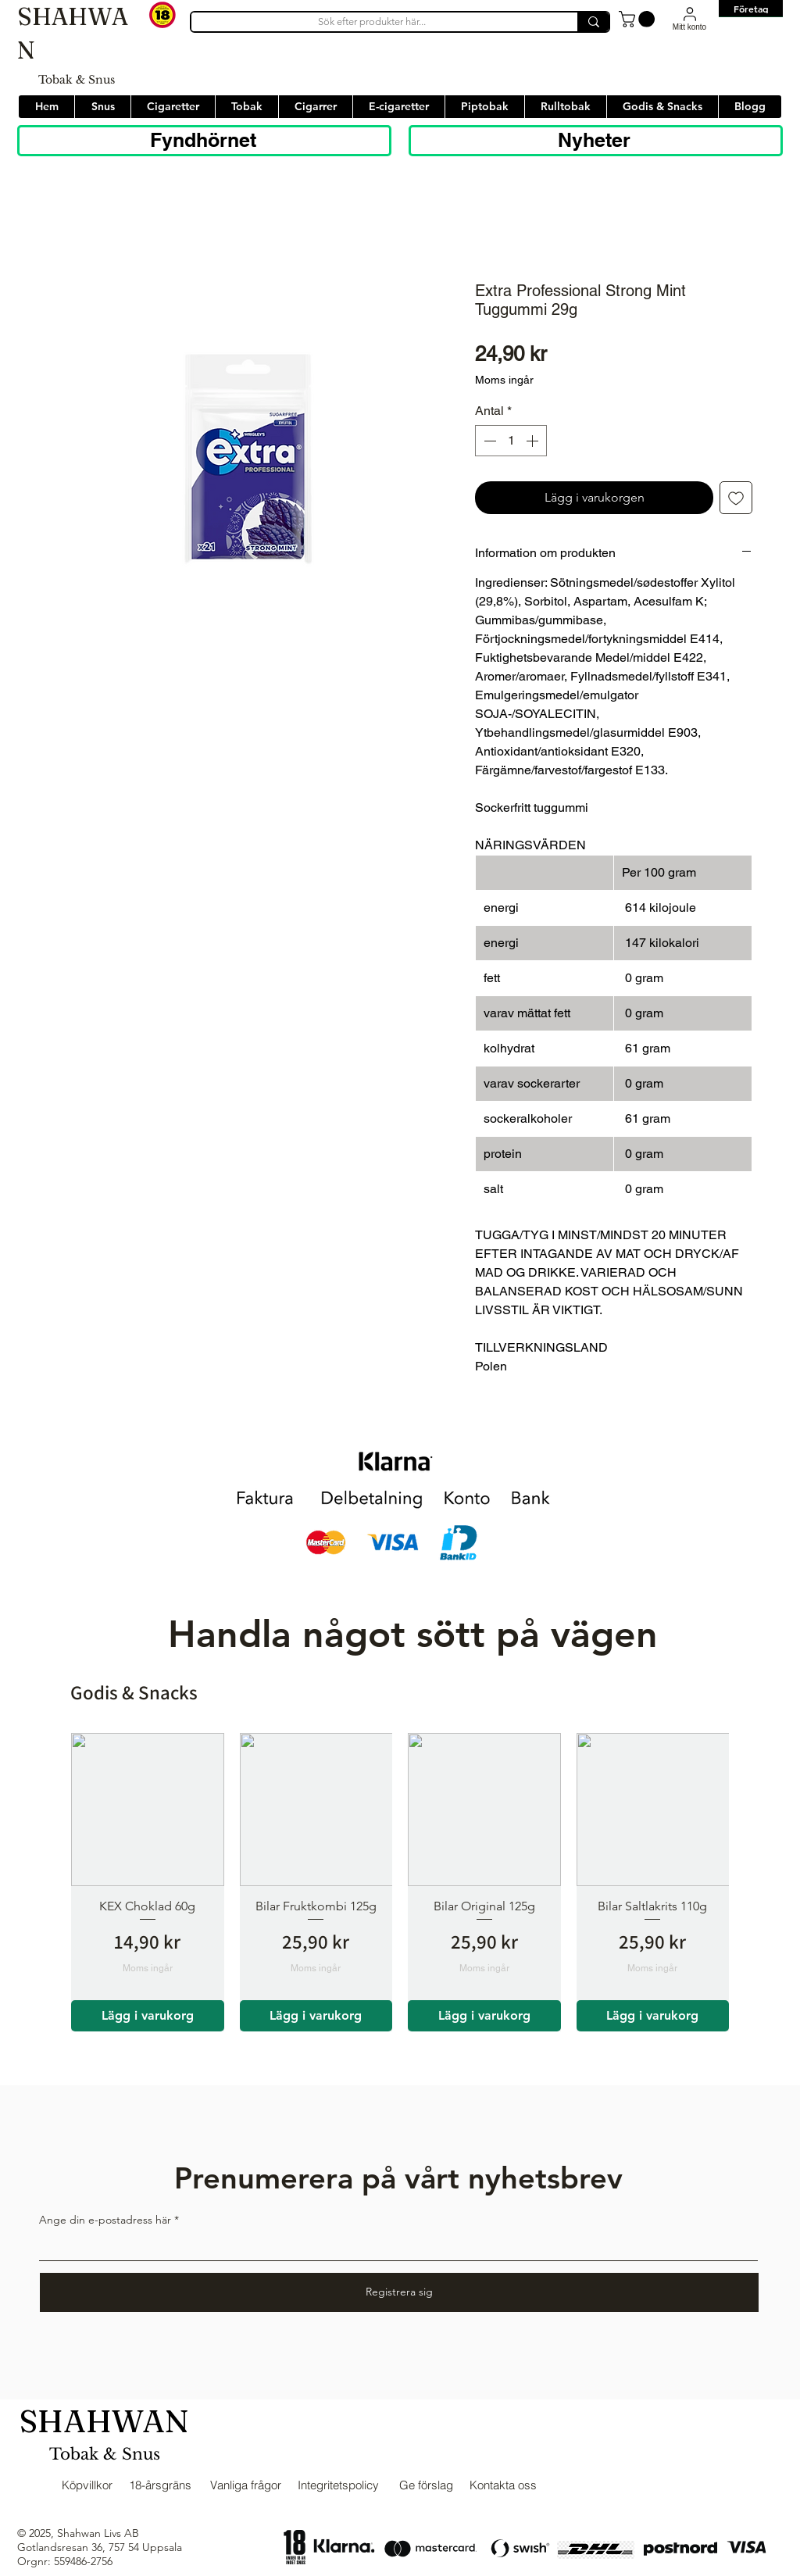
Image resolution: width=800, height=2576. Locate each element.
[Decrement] (488, 441)
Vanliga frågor (245, 2485)
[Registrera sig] (399, 2292)
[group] (400, 1882)
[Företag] (751, 8)
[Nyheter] (596, 140)
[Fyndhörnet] (204, 140)
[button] (639, 19)
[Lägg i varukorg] (147, 2015)
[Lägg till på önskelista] (736, 497)
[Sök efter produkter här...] (371, 22)
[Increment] (534, 441)
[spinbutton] (511, 441)
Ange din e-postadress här (105, 2219)
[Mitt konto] (689, 18)
